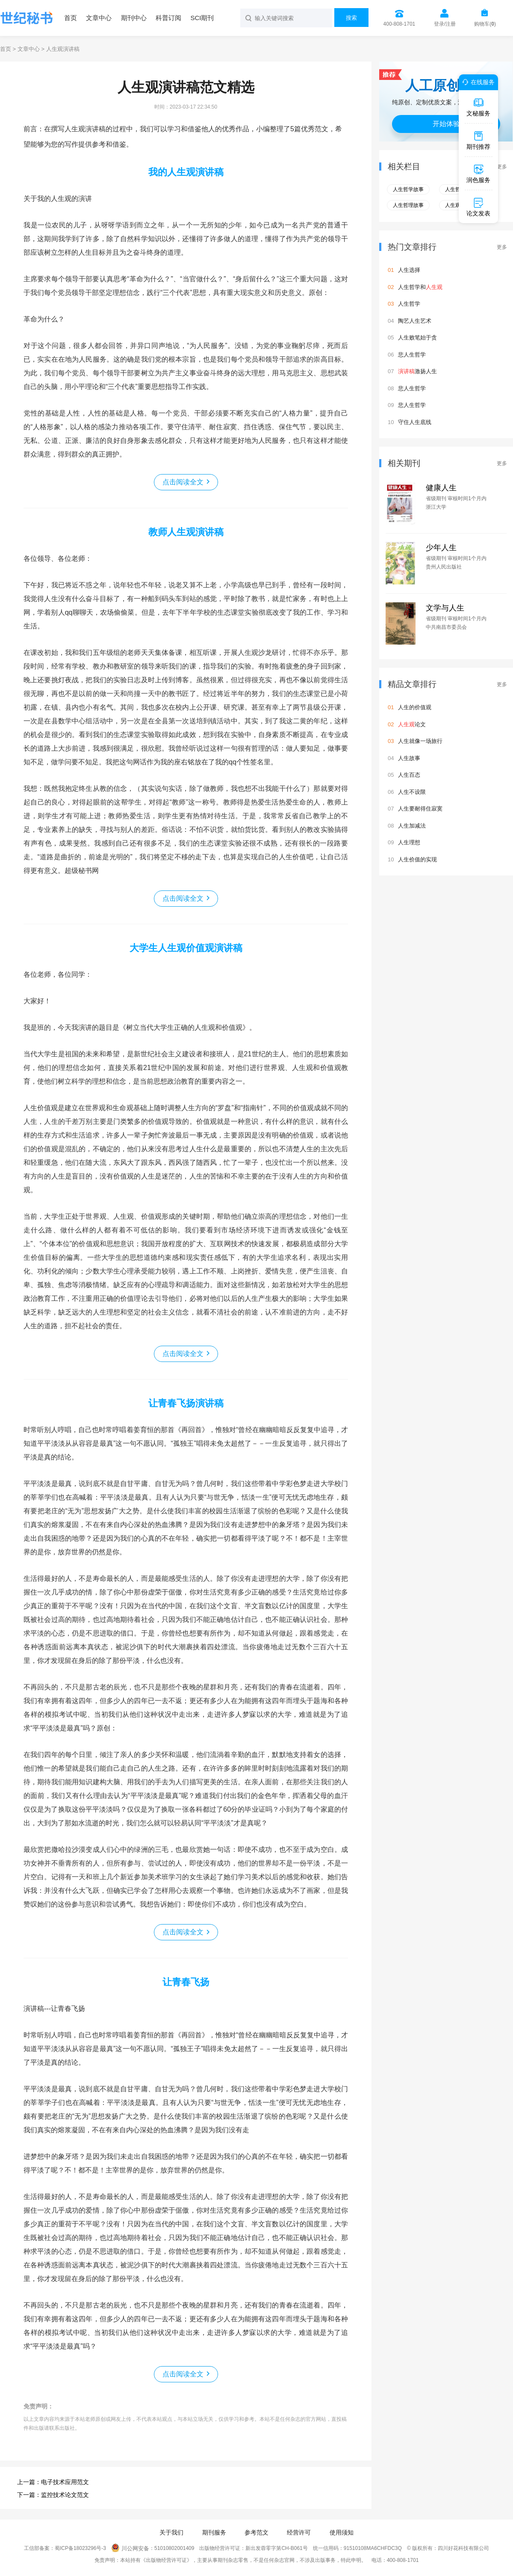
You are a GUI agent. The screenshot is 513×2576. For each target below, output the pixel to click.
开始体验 (446, 123)
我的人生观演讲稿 (186, 172)
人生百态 (409, 775)
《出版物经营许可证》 (166, 2560)
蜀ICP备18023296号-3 (80, 2549)
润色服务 (478, 173)
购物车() (485, 24)
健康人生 (441, 487)
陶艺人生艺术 (414, 321)
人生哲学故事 (408, 189)
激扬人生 (417, 371)
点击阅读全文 (182, 482)
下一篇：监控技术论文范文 (53, 2494)
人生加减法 (412, 825)
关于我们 (171, 2532)
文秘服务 (478, 107)
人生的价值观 (414, 707)
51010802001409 (174, 2549)
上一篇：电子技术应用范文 (53, 2482)
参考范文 (256, 2532)
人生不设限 (412, 792)
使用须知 (342, 2532)
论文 (412, 724)
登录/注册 (445, 24)
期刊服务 (214, 2532)
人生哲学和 (420, 287)
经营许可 (299, 2532)
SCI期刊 (202, 17)
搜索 (351, 18)
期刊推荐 (478, 140)
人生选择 (409, 270)
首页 (70, 17)
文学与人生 (445, 608)
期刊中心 (134, 17)
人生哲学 (409, 304)
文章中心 (99, 17)
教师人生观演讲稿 (186, 532)
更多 (502, 167)
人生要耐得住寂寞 (420, 808)
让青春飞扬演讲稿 (186, 1403)
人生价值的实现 (417, 859)
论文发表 (478, 207)
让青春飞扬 (185, 1982)
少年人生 (441, 547)
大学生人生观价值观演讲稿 (186, 948)
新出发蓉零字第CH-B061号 (276, 2549)
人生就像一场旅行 (420, 741)
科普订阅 (168, 17)
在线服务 (477, 82)
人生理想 (409, 842)
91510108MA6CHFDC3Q (373, 2549)
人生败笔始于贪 (417, 337)
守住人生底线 (414, 422)
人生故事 (409, 758)
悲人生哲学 (412, 354)
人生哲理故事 (408, 205)
